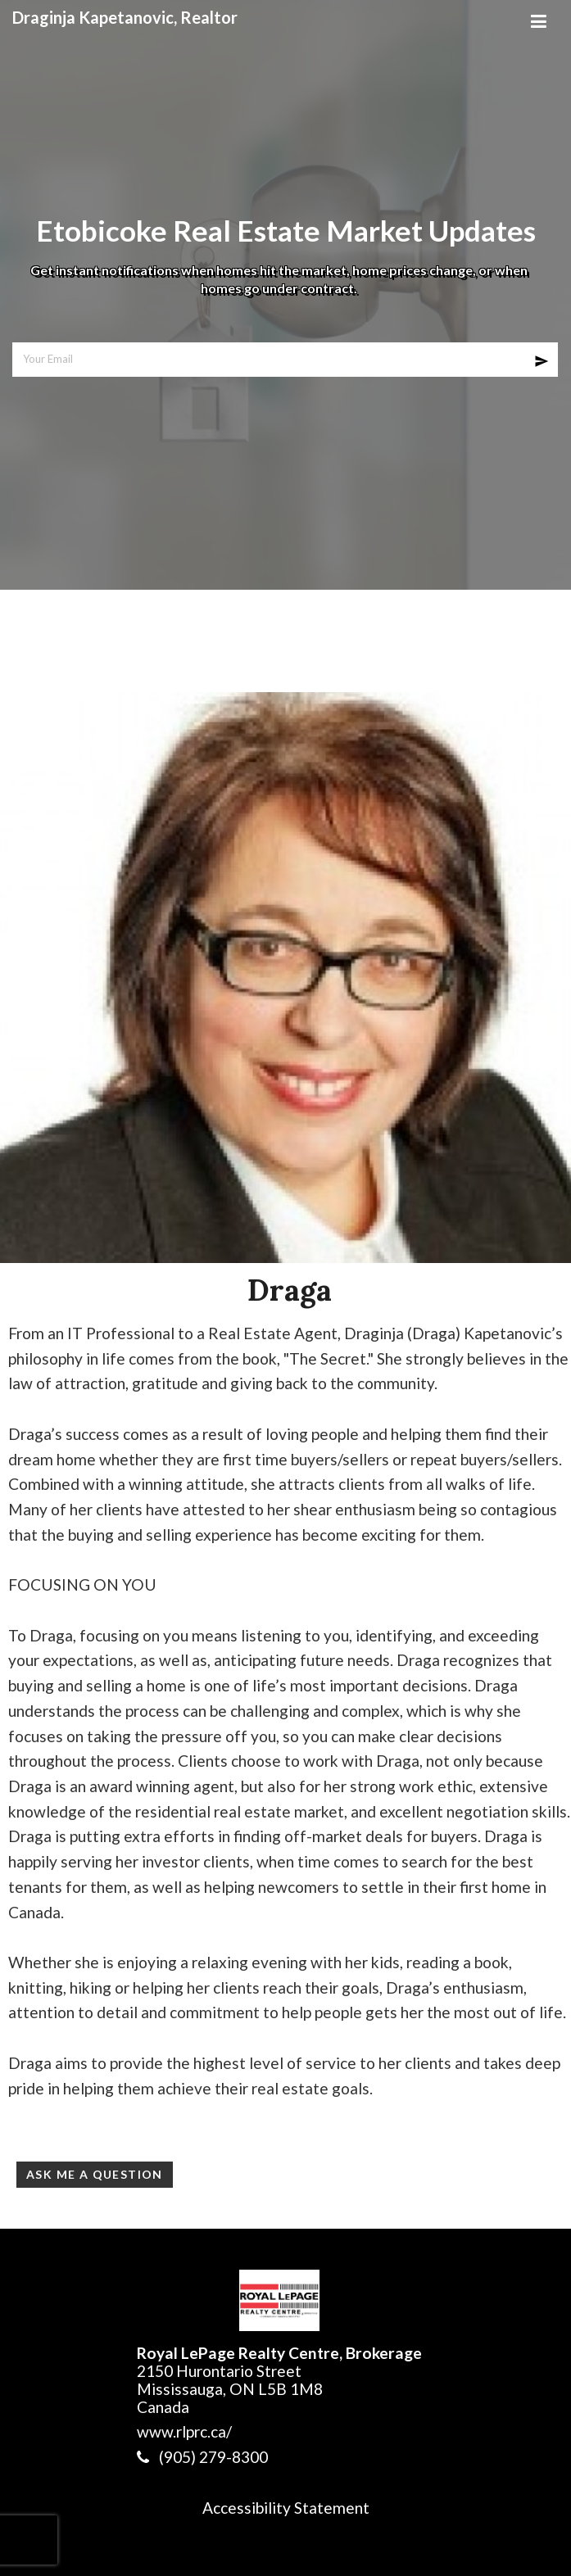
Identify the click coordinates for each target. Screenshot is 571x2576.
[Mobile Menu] (538, 16)
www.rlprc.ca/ (184, 2431)
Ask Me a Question (94, 2174)
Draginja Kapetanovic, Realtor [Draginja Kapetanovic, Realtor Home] (125, 17)
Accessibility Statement (285, 2507)
